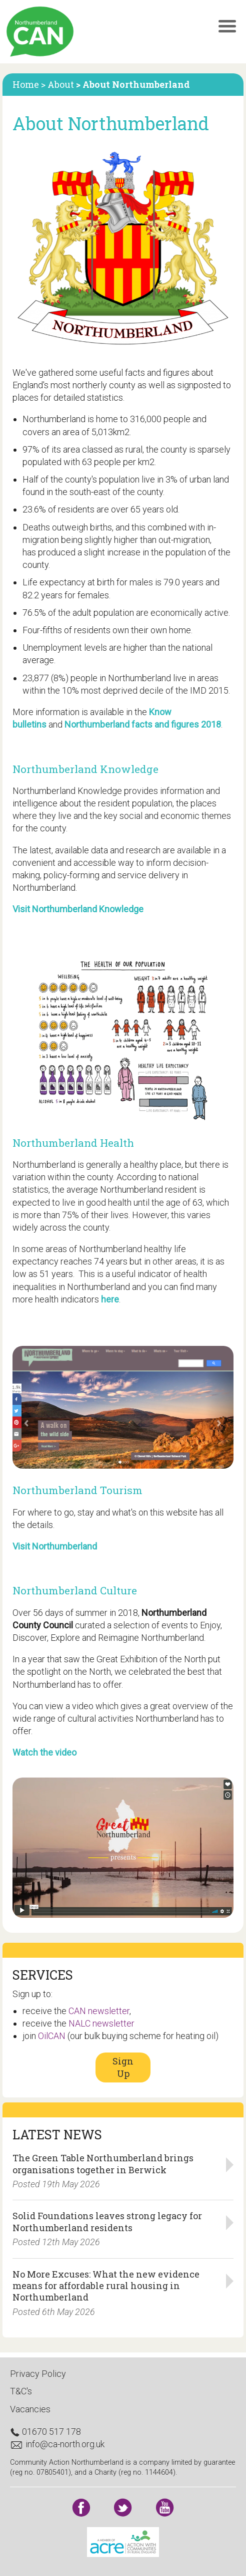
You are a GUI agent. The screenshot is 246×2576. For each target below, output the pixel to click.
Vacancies (30, 2409)
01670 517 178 (45, 2431)
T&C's (21, 2391)
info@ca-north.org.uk (57, 2444)
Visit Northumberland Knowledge (78, 909)
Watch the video (44, 1752)
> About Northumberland (133, 84)
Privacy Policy (38, 2373)
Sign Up (123, 2067)
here (110, 1299)
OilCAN (52, 2036)
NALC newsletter (101, 2023)
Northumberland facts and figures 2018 (142, 724)
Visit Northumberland (54, 1546)
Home (26, 84)
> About (58, 84)
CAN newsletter (99, 2011)
